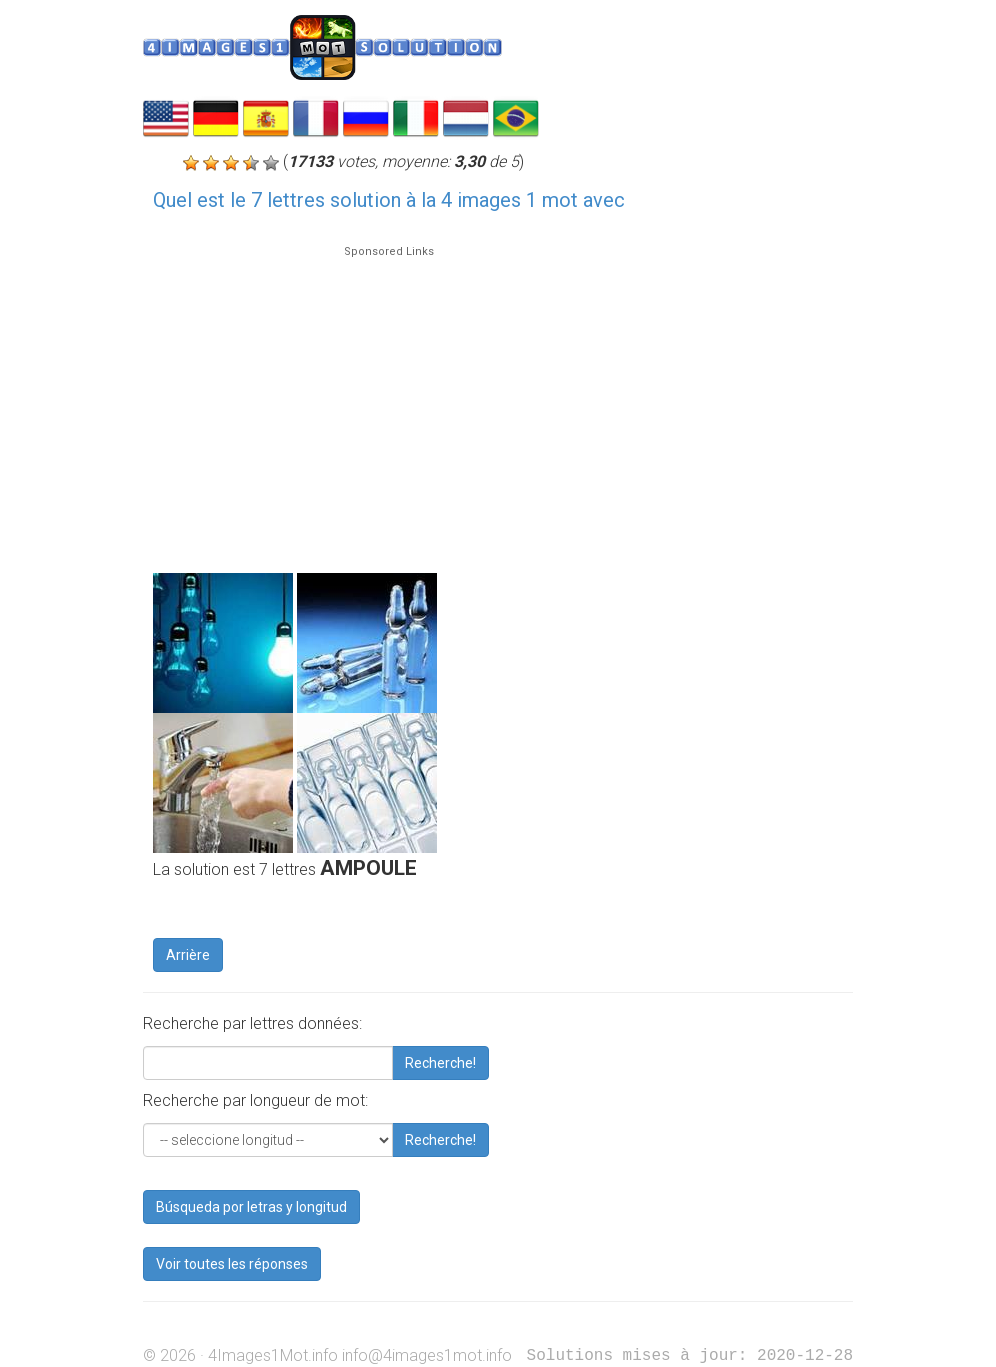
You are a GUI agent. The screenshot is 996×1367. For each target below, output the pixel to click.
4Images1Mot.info (273, 1355)
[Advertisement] (389, 400)
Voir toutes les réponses (232, 1264)
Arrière (188, 955)
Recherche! (440, 1063)
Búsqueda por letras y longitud (251, 1207)
